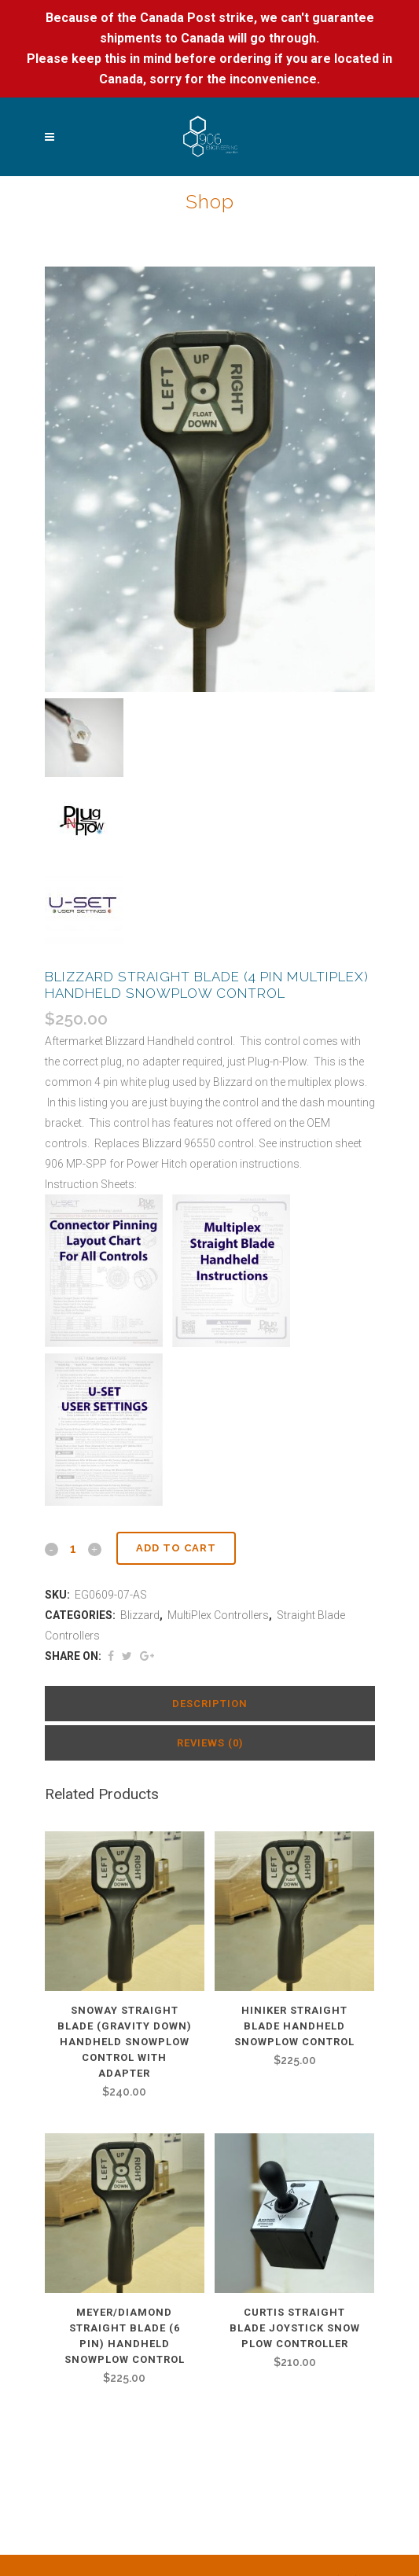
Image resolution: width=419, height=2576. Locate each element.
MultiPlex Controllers (218, 1615)
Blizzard (140, 1615)
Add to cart (176, 1548)
